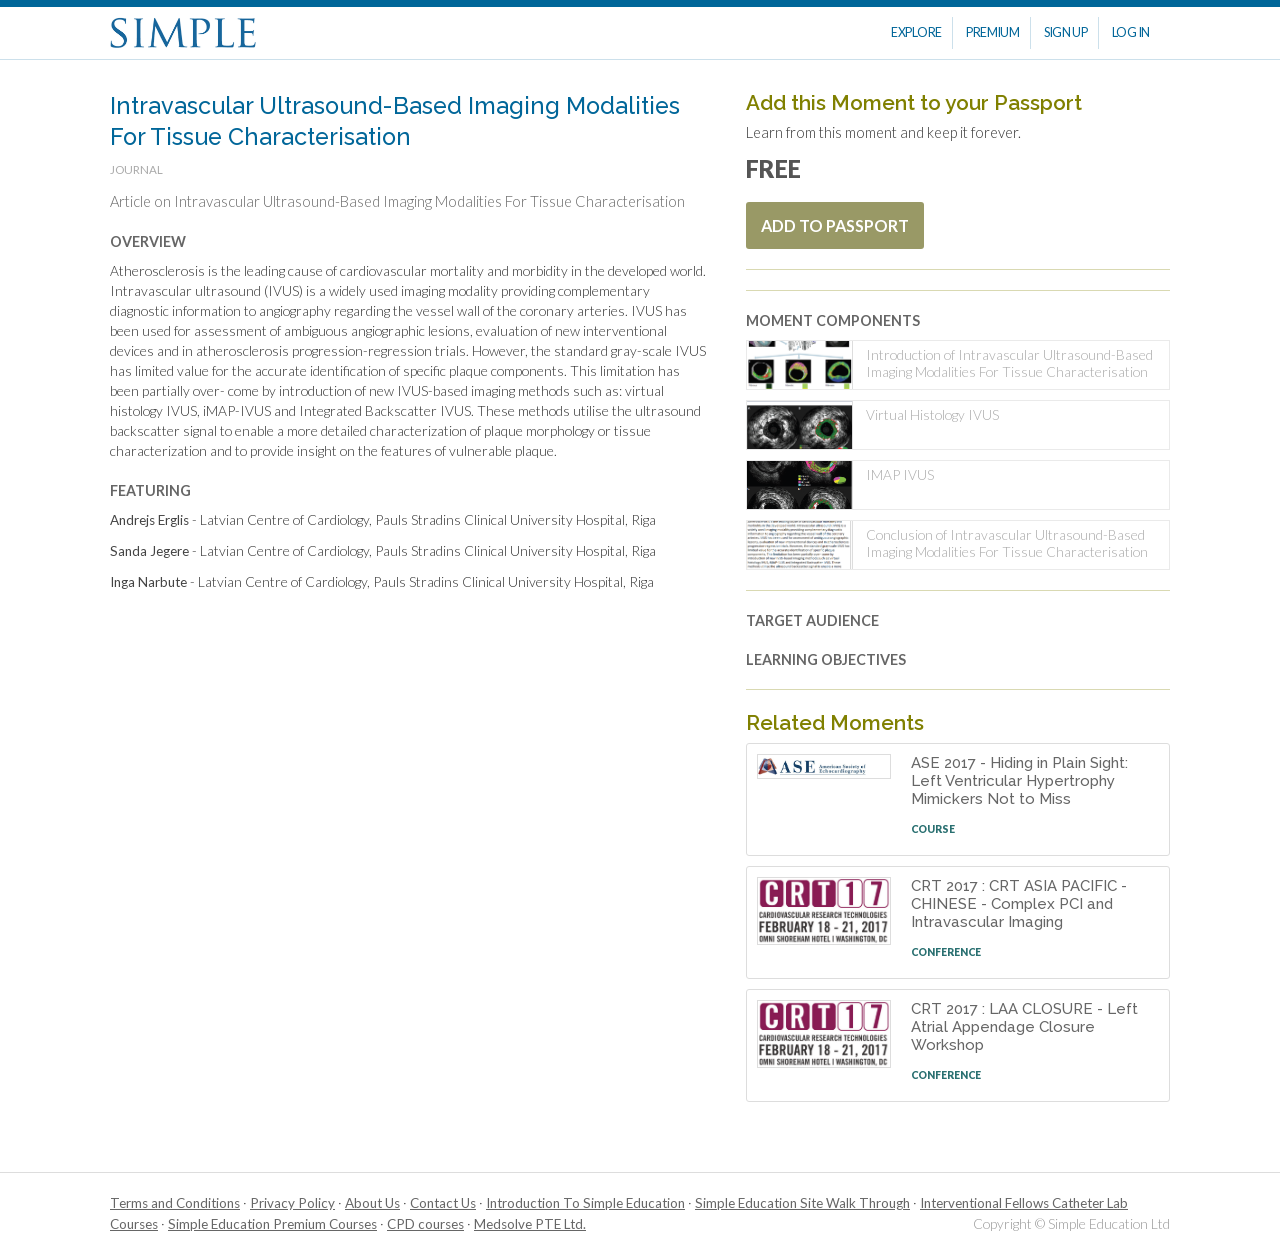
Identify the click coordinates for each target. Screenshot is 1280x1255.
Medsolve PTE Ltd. (530, 1224)
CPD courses (425, 1224)
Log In (1131, 32)
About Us (372, 1203)
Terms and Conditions (175, 1203)
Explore (916, 32)
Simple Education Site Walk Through (802, 1203)
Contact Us (443, 1203)
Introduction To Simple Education (585, 1203)
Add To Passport (835, 225)
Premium (993, 32)
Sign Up (1066, 32)
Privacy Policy (292, 1203)
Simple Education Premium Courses (272, 1224)
